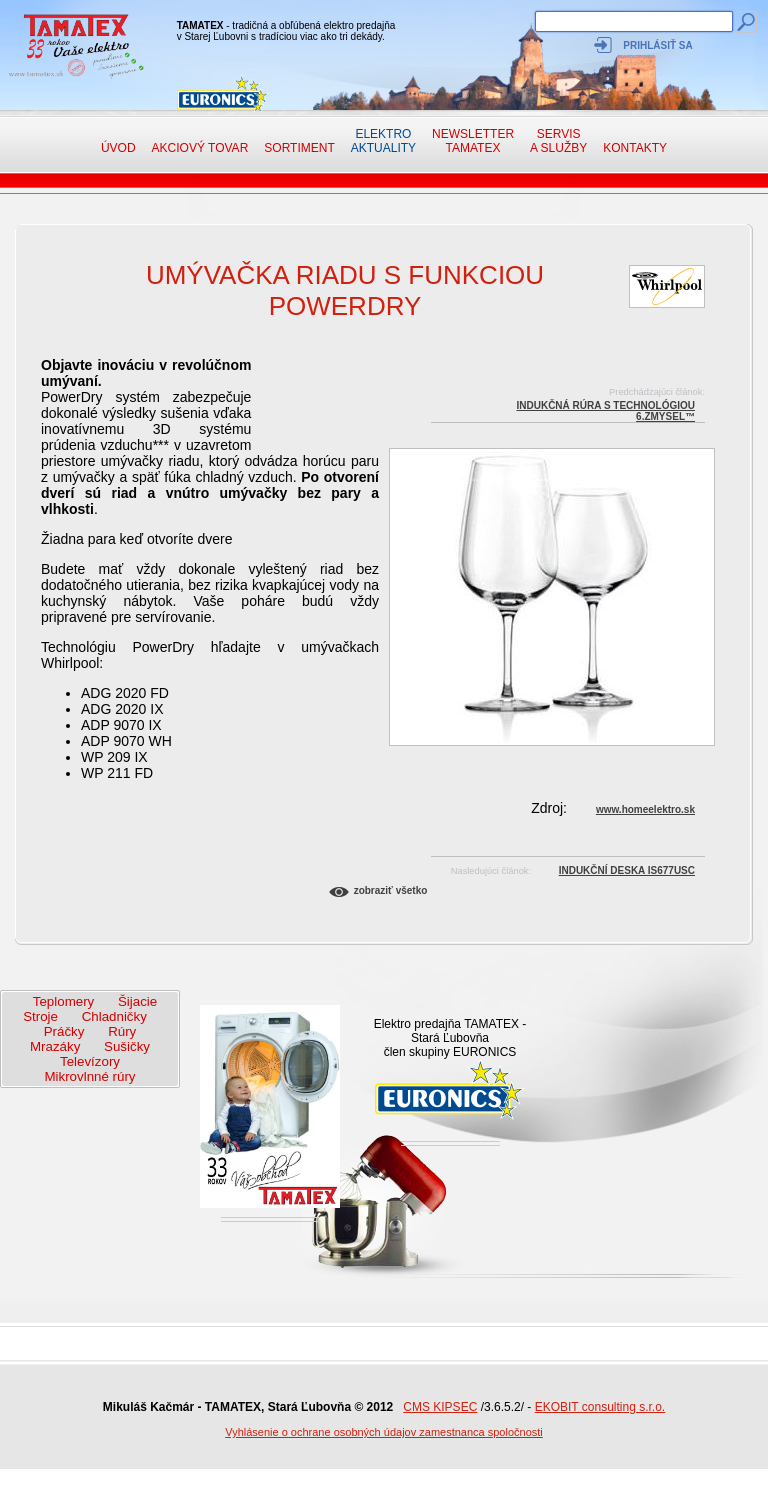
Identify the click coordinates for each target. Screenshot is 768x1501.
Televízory (90, 1061)
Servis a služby (558, 141)
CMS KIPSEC (440, 1407)
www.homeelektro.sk (645, 809)
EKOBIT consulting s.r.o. (600, 1407)
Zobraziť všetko (391, 890)
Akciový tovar (199, 148)
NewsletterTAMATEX (473, 141)
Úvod (118, 148)
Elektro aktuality (383, 141)
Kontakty (635, 148)
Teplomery (63, 1001)
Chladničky (114, 1016)
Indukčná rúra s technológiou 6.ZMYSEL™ (605, 408)
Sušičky (127, 1046)
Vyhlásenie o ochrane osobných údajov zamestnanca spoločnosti (384, 1432)
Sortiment (299, 148)
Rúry (122, 1031)
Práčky (64, 1031)
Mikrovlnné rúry (89, 1076)
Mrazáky (55, 1046)
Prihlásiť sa (657, 45)
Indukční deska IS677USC (627, 870)
